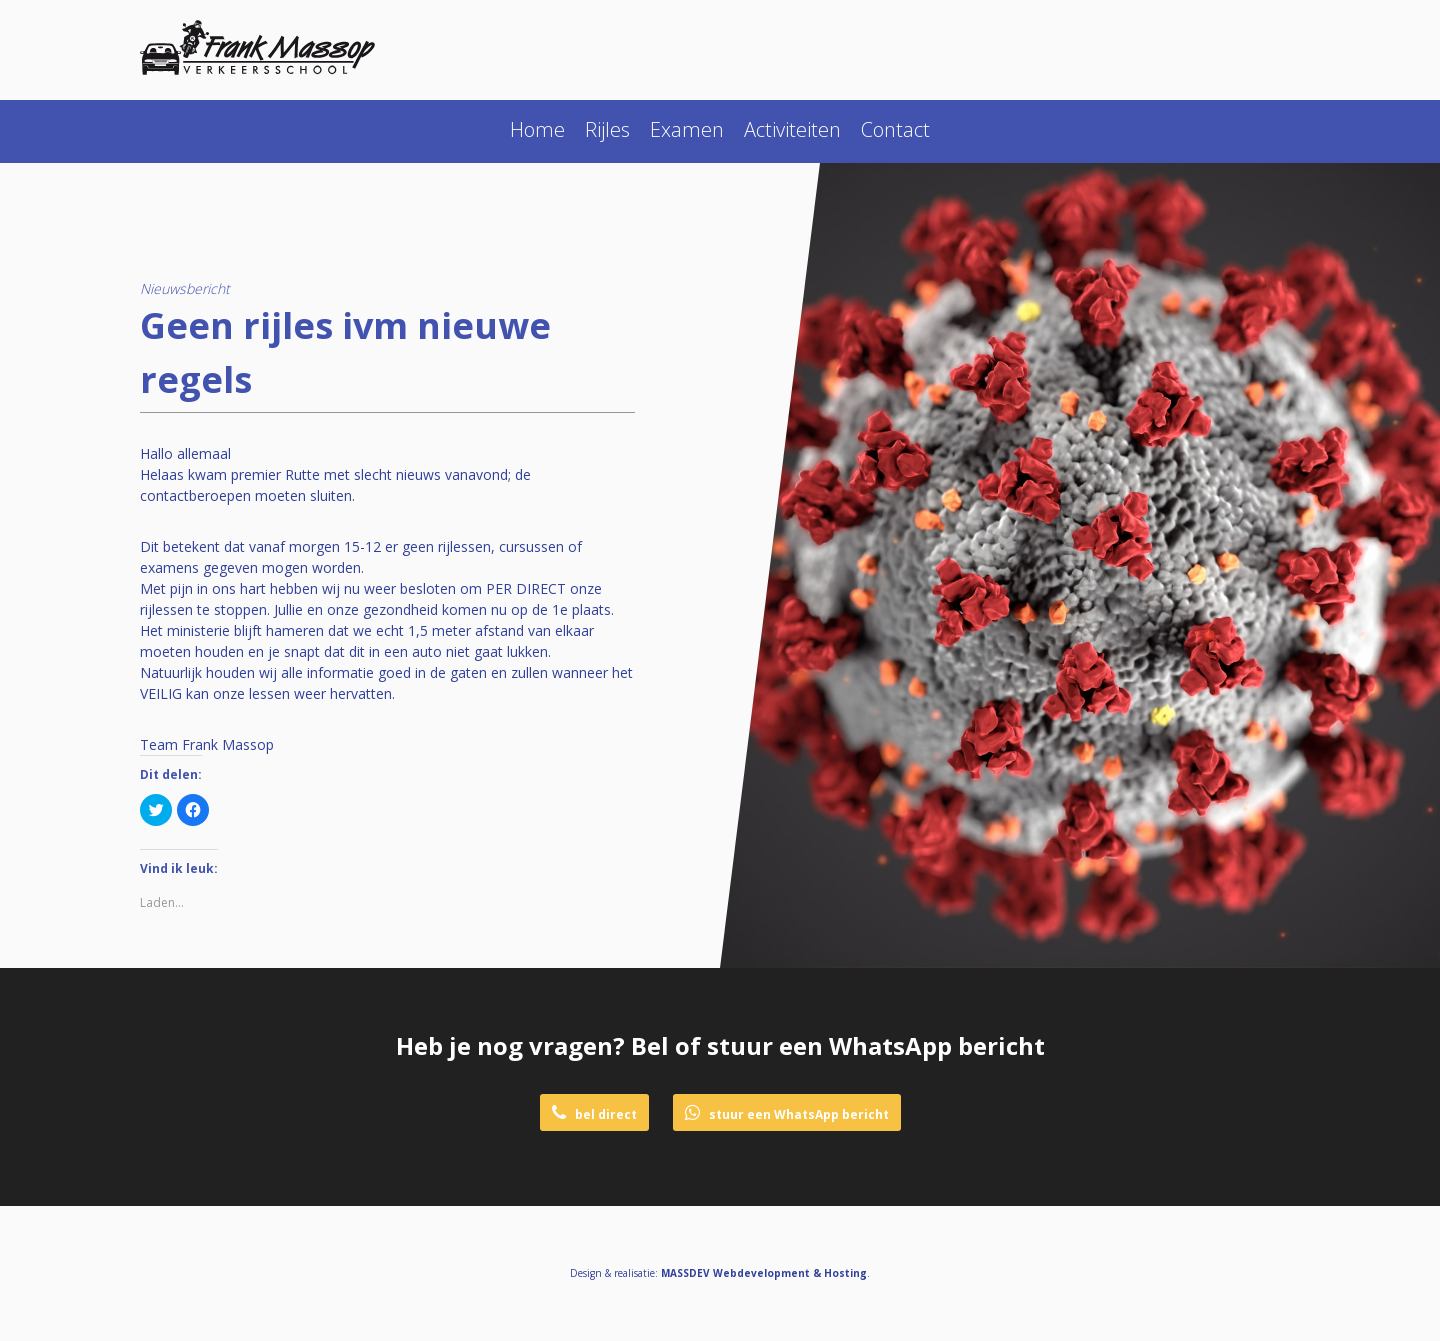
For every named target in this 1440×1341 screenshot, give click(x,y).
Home (537, 129)
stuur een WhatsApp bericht (787, 1113)
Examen (687, 129)
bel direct (594, 1113)
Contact (895, 129)
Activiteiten (792, 129)
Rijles (607, 129)
